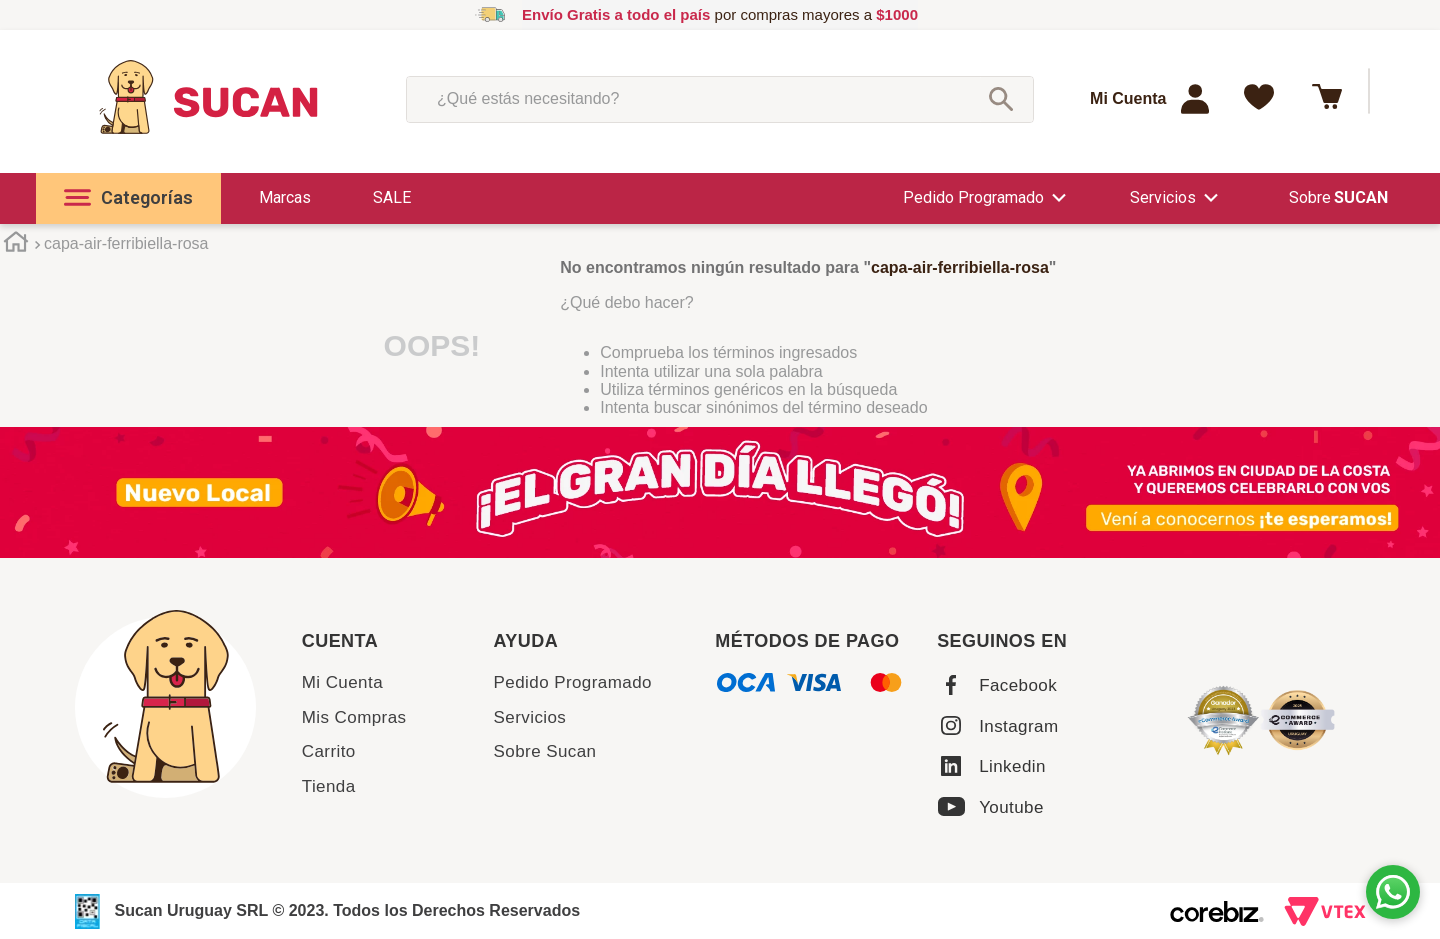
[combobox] (720, 99)
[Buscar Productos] (1001, 99)
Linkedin (1012, 766)
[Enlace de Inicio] (15, 245)
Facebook (1018, 685)
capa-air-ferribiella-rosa (126, 243)
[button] (128, 198)
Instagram (1018, 726)
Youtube (1011, 807)
